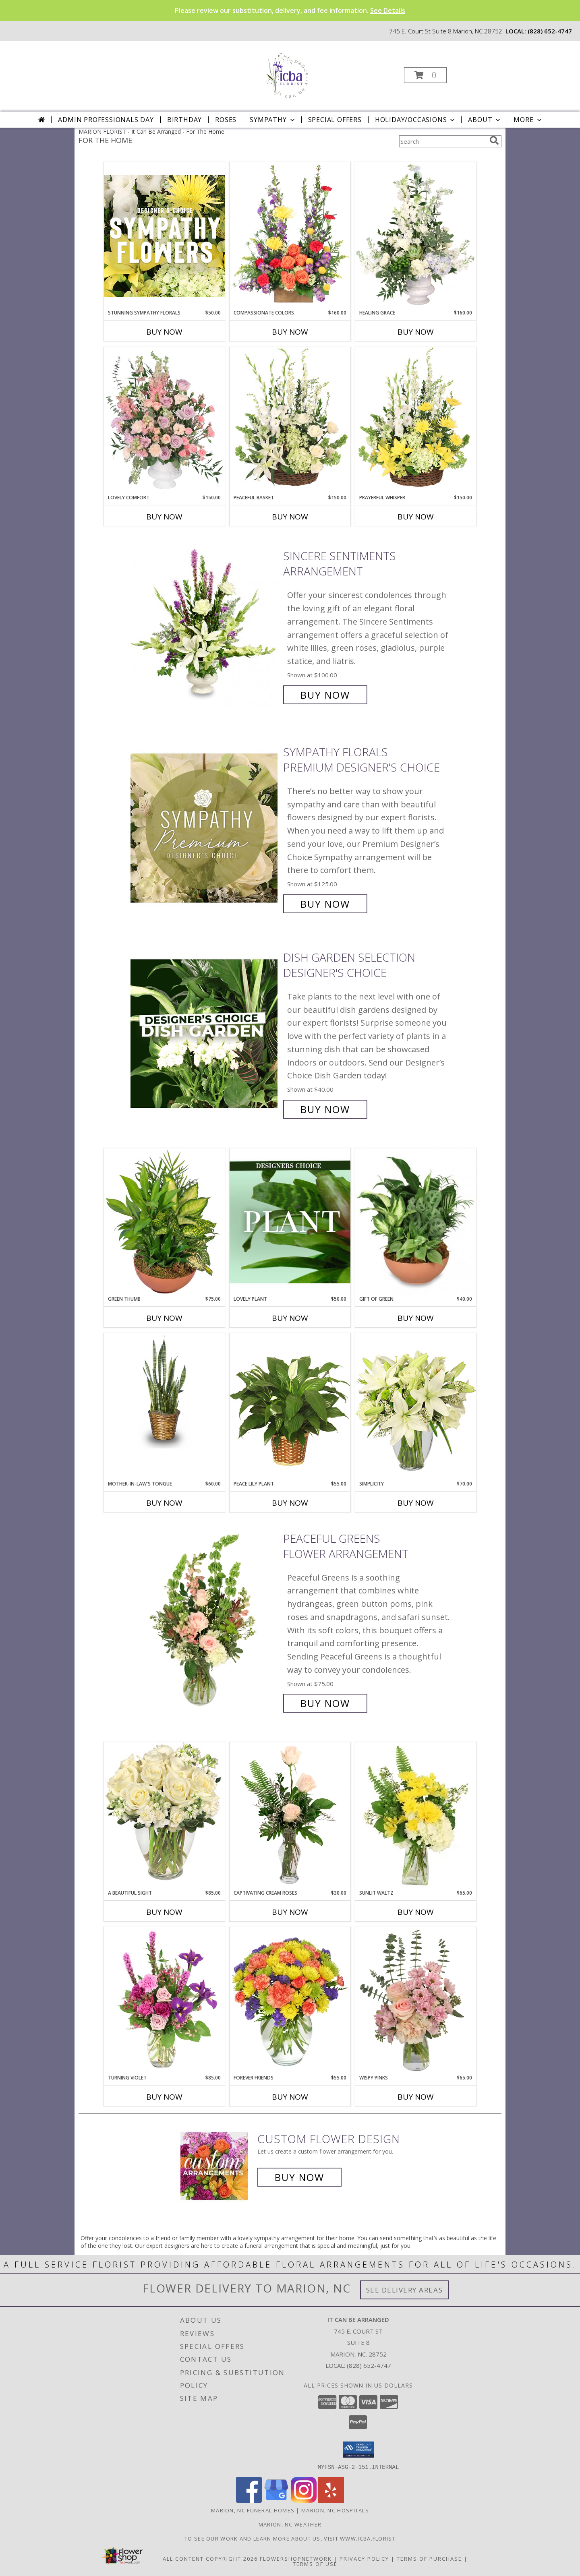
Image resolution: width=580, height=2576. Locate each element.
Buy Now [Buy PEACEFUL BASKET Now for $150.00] (290, 516)
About (485, 119)
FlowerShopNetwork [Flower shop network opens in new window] (296, 2558)
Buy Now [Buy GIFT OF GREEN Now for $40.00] (416, 1318)
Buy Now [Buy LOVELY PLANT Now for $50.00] (290, 1318)
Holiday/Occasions (416, 119)
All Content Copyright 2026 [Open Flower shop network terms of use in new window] (210, 2558)
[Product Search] (443, 141)
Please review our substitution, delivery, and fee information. (290, 10)
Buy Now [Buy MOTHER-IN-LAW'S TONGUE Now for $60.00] (164, 1503)
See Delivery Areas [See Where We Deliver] (404, 2290)
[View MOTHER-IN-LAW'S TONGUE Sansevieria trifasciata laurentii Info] (164, 1390)
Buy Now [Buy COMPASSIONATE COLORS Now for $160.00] (290, 332)
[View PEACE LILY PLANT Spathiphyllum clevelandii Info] (290, 1406)
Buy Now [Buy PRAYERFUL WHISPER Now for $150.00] (416, 516)
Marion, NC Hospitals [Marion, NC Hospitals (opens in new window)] (335, 2510)
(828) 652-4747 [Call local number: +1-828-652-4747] (550, 31)
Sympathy (273, 119)
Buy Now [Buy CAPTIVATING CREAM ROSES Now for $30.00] (290, 1912)
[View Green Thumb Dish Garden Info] (164, 1221)
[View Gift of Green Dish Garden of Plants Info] (415, 1221)
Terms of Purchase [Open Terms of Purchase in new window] (429, 2558)
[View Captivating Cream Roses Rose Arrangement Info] (290, 1815)
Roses (225, 119)
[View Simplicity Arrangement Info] (415, 1406)
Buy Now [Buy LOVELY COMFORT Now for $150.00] (164, 516)
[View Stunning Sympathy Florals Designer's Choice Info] (164, 235)
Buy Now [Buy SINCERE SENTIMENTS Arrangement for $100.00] (325, 694)
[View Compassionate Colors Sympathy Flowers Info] (290, 235)
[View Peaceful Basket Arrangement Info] (290, 420)
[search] (494, 140)
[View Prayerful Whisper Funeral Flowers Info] (415, 420)
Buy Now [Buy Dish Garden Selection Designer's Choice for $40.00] (325, 1109)
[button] (425, 75)
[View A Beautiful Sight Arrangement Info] (164, 1815)
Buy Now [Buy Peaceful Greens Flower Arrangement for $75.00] (325, 1703)
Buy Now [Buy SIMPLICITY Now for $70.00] (416, 1503)
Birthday (184, 119)
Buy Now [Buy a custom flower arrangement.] (299, 2177)
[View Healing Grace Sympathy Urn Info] (415, 235)
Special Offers (335, 119)
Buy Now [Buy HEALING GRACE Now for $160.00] (416, 332)
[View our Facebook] (249, 2500)
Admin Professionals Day (105, 119)
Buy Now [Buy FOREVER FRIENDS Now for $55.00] (290, 2097)
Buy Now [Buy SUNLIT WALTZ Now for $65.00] (416, 1912)
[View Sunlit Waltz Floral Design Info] (415, 1815)
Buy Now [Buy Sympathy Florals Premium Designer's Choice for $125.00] (325, 903)
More (528, 119)
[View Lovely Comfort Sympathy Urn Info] (164, 420)
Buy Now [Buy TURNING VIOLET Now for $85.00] (164, 2097)
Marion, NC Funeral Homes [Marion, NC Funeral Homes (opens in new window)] (252, 2510)
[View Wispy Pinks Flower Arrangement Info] (415, 2000)
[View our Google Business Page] (276, 2500)
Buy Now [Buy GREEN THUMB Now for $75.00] (164, 1318)
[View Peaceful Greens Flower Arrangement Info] (204, 1621)
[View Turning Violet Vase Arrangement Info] (164, 2000)
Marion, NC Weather (290, 2524)
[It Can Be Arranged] (289, 73)
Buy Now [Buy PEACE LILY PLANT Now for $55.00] (290, 1503)
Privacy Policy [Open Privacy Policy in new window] (364, 2558)
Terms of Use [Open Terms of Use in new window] (315, 2563)
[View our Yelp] (331, 2500)
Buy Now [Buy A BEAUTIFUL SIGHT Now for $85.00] (164, 1912)
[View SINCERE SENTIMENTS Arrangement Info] (204, 625)
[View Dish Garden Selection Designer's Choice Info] (204, 1033)
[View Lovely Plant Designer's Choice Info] (290, 1221)
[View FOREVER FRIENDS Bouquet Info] (290, 2000)
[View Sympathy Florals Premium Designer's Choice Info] (204, 828)
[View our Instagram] (304, 2500)
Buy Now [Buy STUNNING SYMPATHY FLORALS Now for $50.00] (164, 332)
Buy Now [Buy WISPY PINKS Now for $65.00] (416, 2097)
